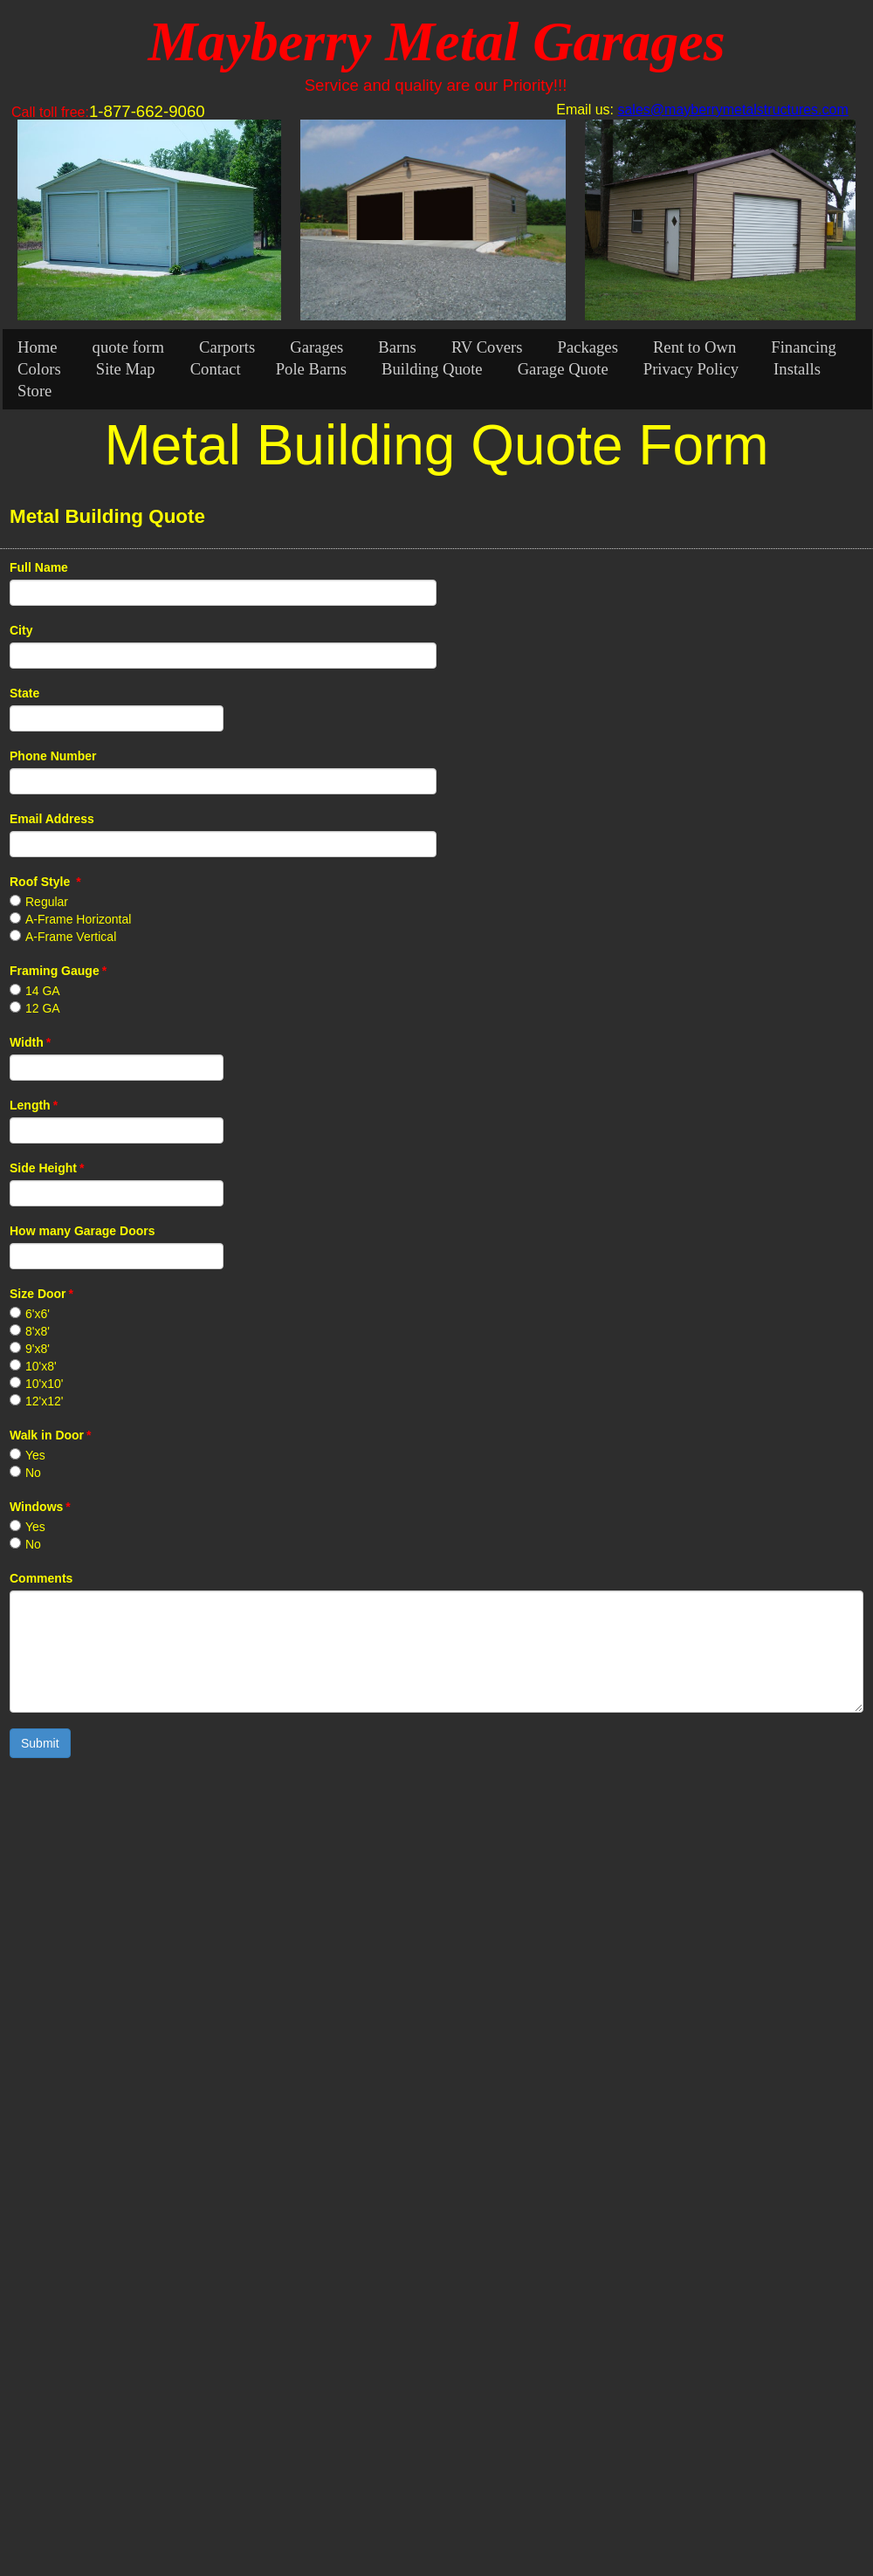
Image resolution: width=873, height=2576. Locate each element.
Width (30, 1042)
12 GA (42, 1008)
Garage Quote (563, 369)
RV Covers (487, 347)
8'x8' (37, 1331)
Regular (46, 902)
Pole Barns (311, 369)
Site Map (125, 369)
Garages (316, 347)
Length (34, 1105)
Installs (797, 369)
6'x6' (37, 1314)
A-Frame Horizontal (78, 919)
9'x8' (37, 1349)
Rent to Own (694, 347)
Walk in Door (51, 1435)
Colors (39, 369)
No (33, 1473)
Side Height (47, 1168)
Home (37, 347)
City (21, 630)
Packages (588, 347)
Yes (35, 1455)
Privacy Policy (691, 369)
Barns (397, 347)
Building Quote (432, 369)
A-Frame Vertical (70, 937)
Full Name (39, 567)
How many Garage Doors (82, 1231)
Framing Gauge (58, 971)
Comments (41, 1578)
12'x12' (44, 1401)
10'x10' (44, 1384)
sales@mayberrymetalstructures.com (732, 109)
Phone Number (53, 756)
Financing (803, 347)
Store (34, 390)
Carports (227, 347)
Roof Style (45, 882)
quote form (128, 347)
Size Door (41, 1294)
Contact (215, 369)
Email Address (52, 819)
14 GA (42, 991)
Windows (40, 1507)
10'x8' (41, 1366)
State (24, 693)
